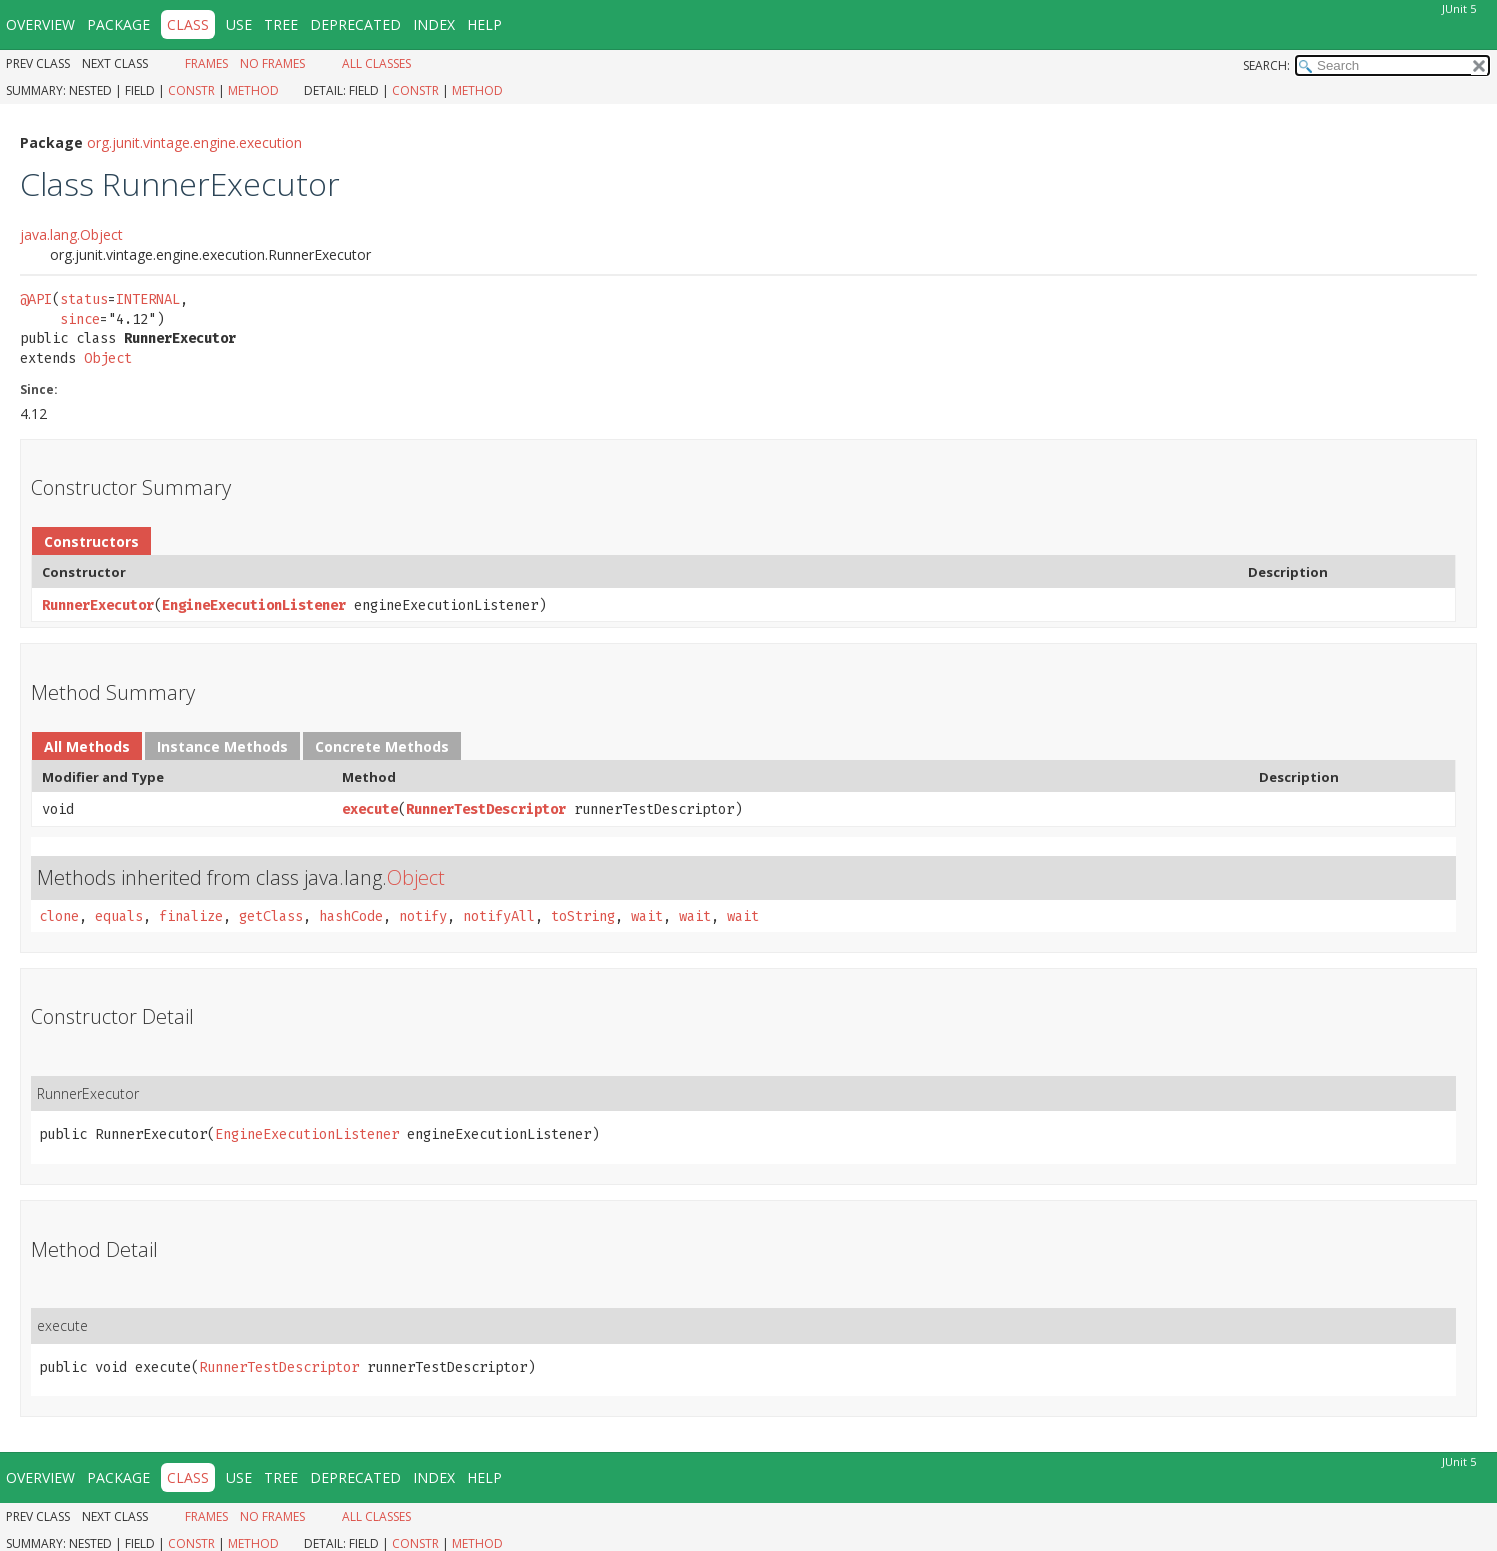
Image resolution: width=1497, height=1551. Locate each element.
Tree (281, 24)
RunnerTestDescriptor (486, 809)
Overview (40, 24)
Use (239, 24)
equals (119, 916)
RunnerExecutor (98, 605)
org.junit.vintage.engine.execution (194, 142)
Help (484, 24)
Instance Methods (222, 746)
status (84, 299)
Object (108, 358)
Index (434, 24)
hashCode (351, 916)
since (80, 319)
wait (647, 916)
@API (36, 299)
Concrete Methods (382, 746)
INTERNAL (148, 299)
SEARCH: (1266, 65)
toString (583, 916)
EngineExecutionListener (254, 605)
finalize (191, 916)
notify (423, 916)
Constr (191, 90)
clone (59, 916)
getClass (271, 916)
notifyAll (499, 916)
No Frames (272, 63)
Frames (206, 63)
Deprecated (355, 24)
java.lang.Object (71, 234)
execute (370, 809)
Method (253, 90)
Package (118, 24)
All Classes (376, 63)
